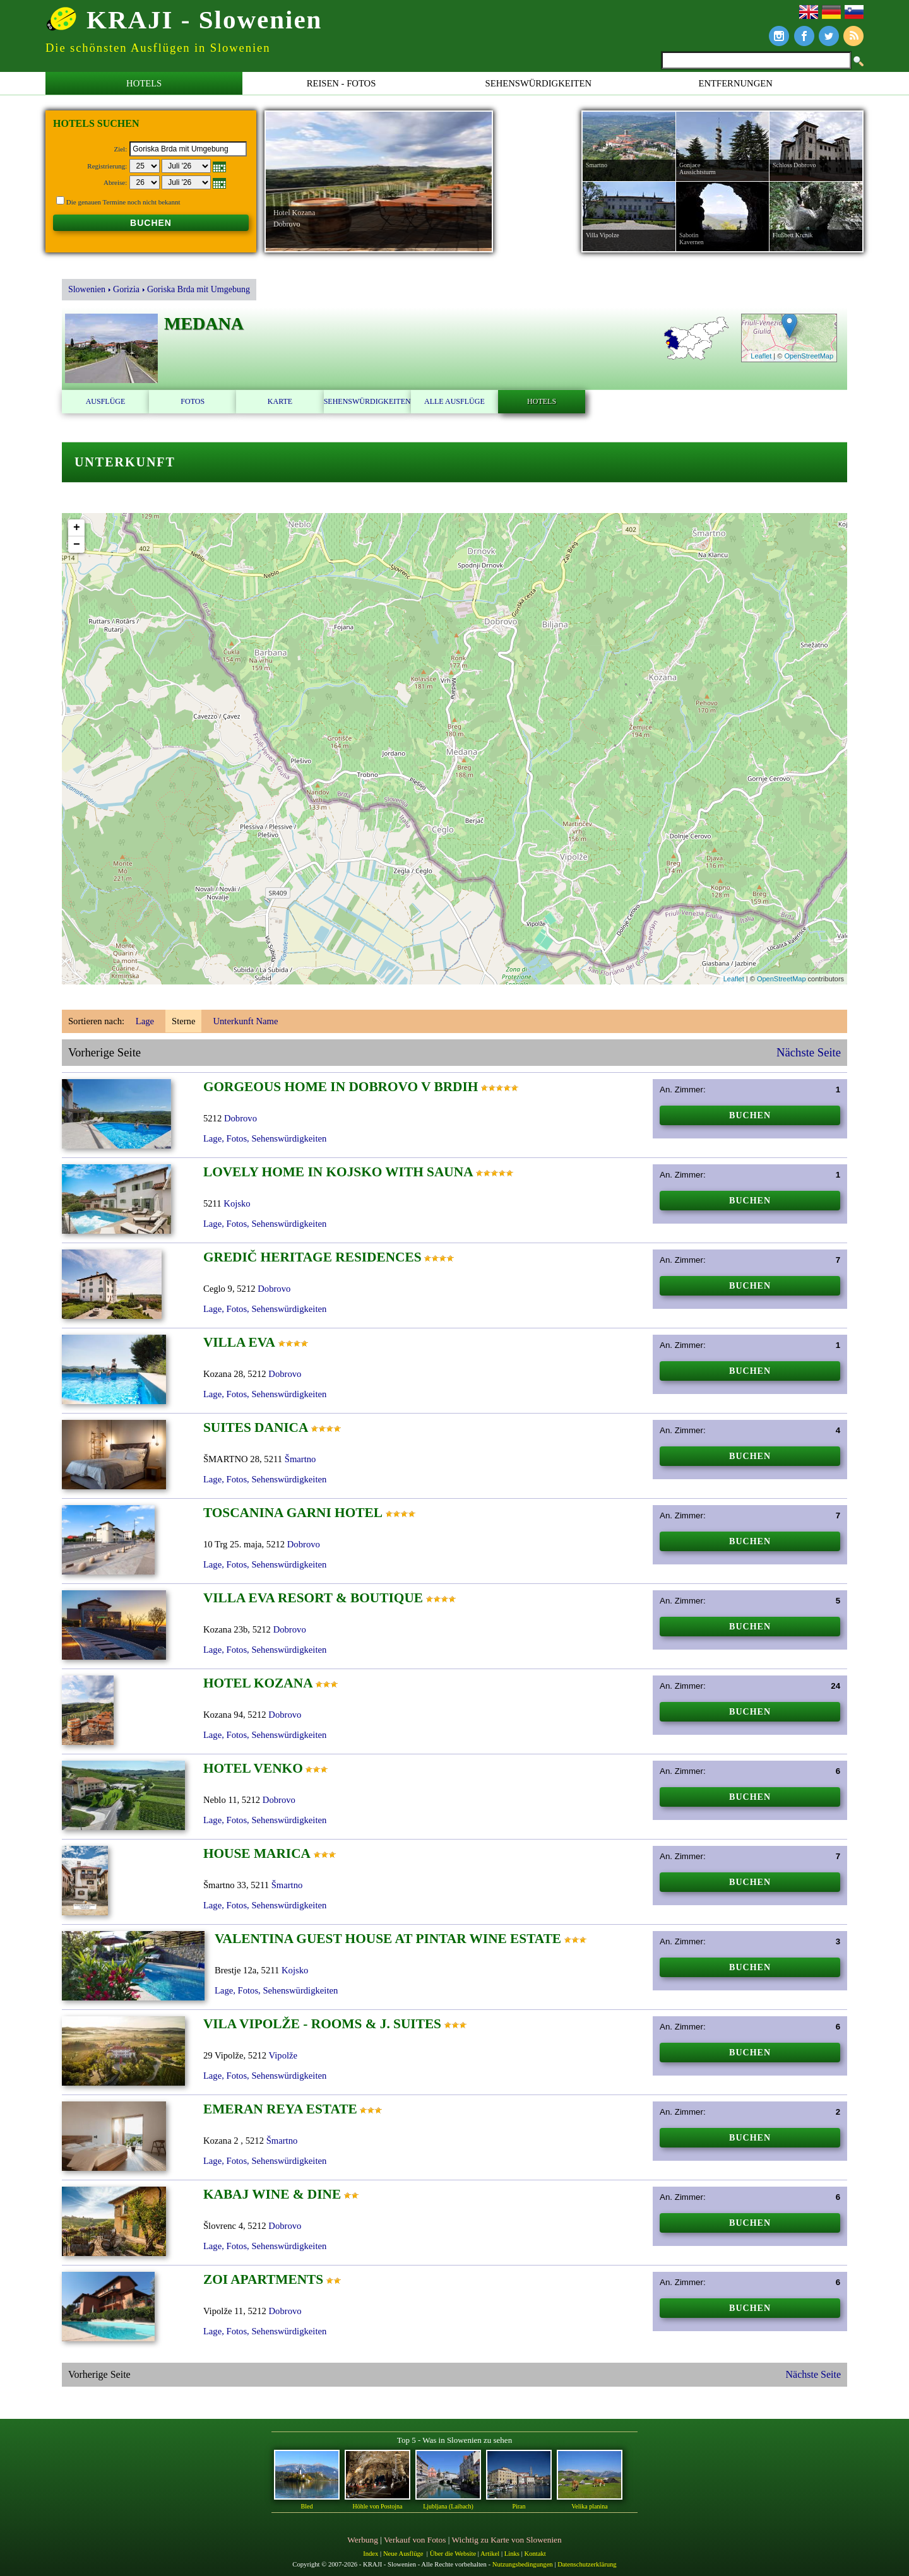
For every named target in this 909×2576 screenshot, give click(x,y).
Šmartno (300, 1459)
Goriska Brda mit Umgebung (198, 289)
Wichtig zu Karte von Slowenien (507, 2539)
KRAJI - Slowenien (183, 19)
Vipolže (283, 2055)
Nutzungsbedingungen (522, 2564)
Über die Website (453, 2553)
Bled (307, 2506)
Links (512, 2553)
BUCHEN (151, 223)
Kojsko (236, 1203)
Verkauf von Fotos (415, 2539)
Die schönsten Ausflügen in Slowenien (157, 47)
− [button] (76, 544)
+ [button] (76, 527)
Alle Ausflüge (454, 401)
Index (370, 2553)
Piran (518, 2506)
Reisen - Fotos (341, 83)
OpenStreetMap (808, 356)
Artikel (489, 2553)
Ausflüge (106, 401)
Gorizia (126, 289)
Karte (280, 401)
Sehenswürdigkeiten (538, 83)
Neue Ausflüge (403, 2553)
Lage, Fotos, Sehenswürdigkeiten (264, 1138)
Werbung (362, 2539)
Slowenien (86, 289)
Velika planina (589, 2506)
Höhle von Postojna (378, 2506)
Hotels (144, 83)
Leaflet (761, 356)
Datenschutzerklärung (587, 2564)
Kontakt (534, 2553)
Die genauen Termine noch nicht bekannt (123, 202)
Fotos (193, 401)
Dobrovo (240, 1118)
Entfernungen (736, 83)
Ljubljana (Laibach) (448, 2506)
